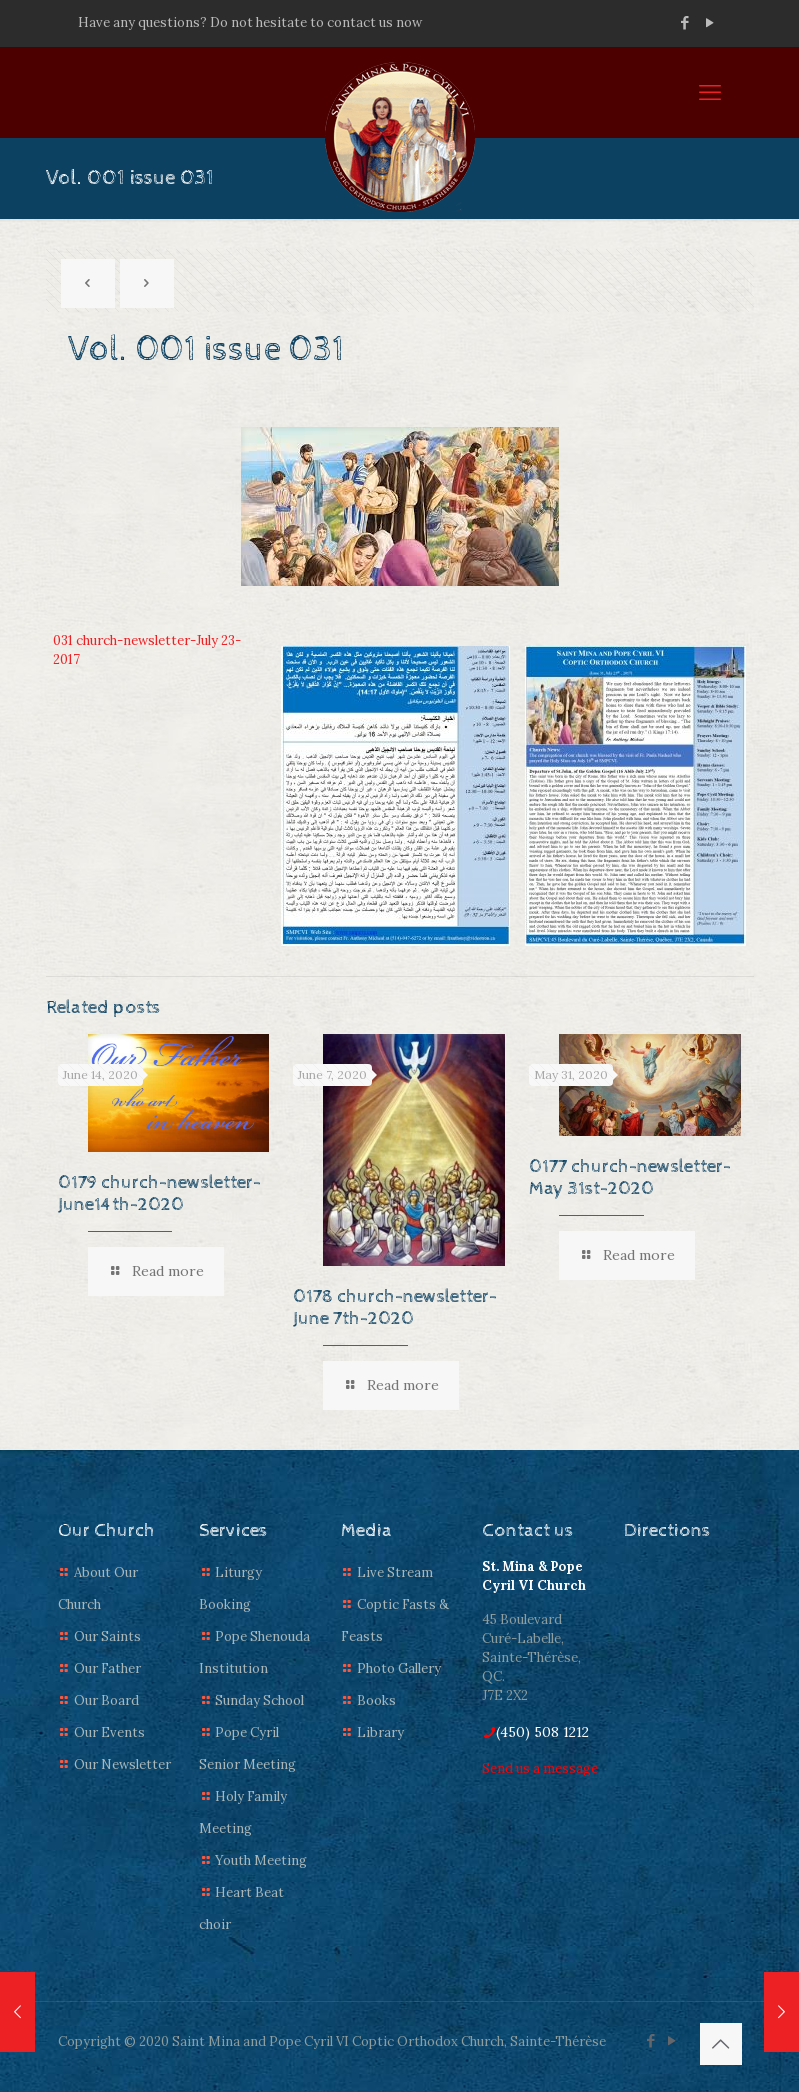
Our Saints (107, 1636)
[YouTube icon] (710, 22)
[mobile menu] (710, 92)
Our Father (107, 1668)
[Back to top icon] (721, 2044)
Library (380, 1732)
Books (376, 1700)
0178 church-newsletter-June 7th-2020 (395, 1307)
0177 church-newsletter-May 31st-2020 (630, 1177)
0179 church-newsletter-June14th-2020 (159, 1193)
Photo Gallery (399, 1668)
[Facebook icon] (685, 22)
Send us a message (540, 1768)
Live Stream (395, 1572)
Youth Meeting (261, 1860)
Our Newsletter (122, 1764)
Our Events (109, 1732)
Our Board (106, 1700)
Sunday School (259, 1700)
